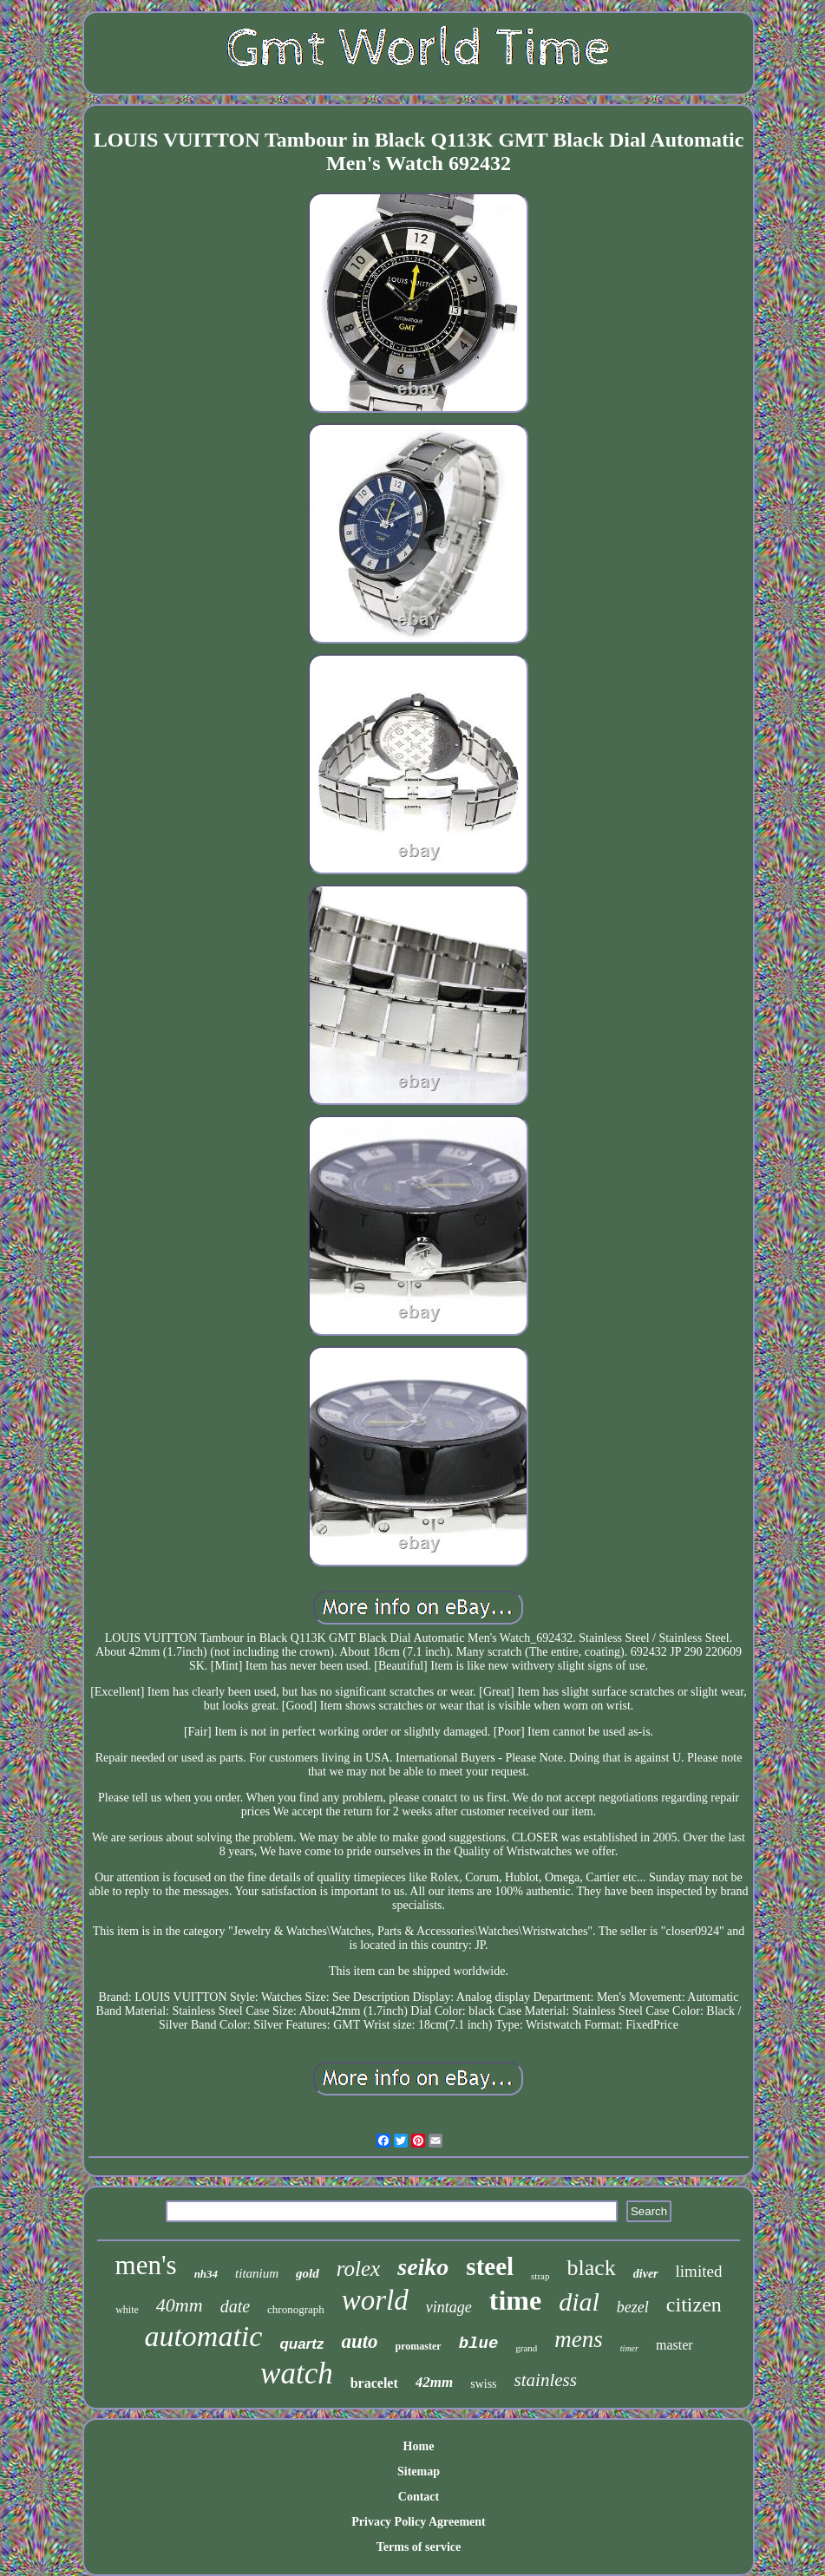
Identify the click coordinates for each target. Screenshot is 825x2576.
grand (526, 2348)
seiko (423, 2266)
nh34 (206, 2273)
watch (296, 2373)
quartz (301, 2344)
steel (490, 2266)
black (590, 2267)
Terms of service (418, 2546)
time (515, 2300)
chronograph (295, 2309)
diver (645, 2273)
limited (699, 2271)
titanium (256, 2273)
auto (359, 2341)
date (235, 2306)
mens (578, 2339)
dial (579, 2301)
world (375, 2300)
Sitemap (418, 2471)
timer (629, 2348)
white (127, 2310)
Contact (418, 2496)
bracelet (374, 2383)
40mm (179, 2305)
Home (419, 2446)
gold (307, 2273)
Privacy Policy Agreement (418, 2521)
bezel (633, 2307)
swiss (483, 2383)
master (674, 2344)
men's (146, 2265)
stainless (545, 2380)
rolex (358, 2268)
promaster (419, 2346)
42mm (434, 2382)
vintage (449, 2307)
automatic (203, 2336)
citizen (694, 2304)
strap (540, 2276)
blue (479, 2343)
